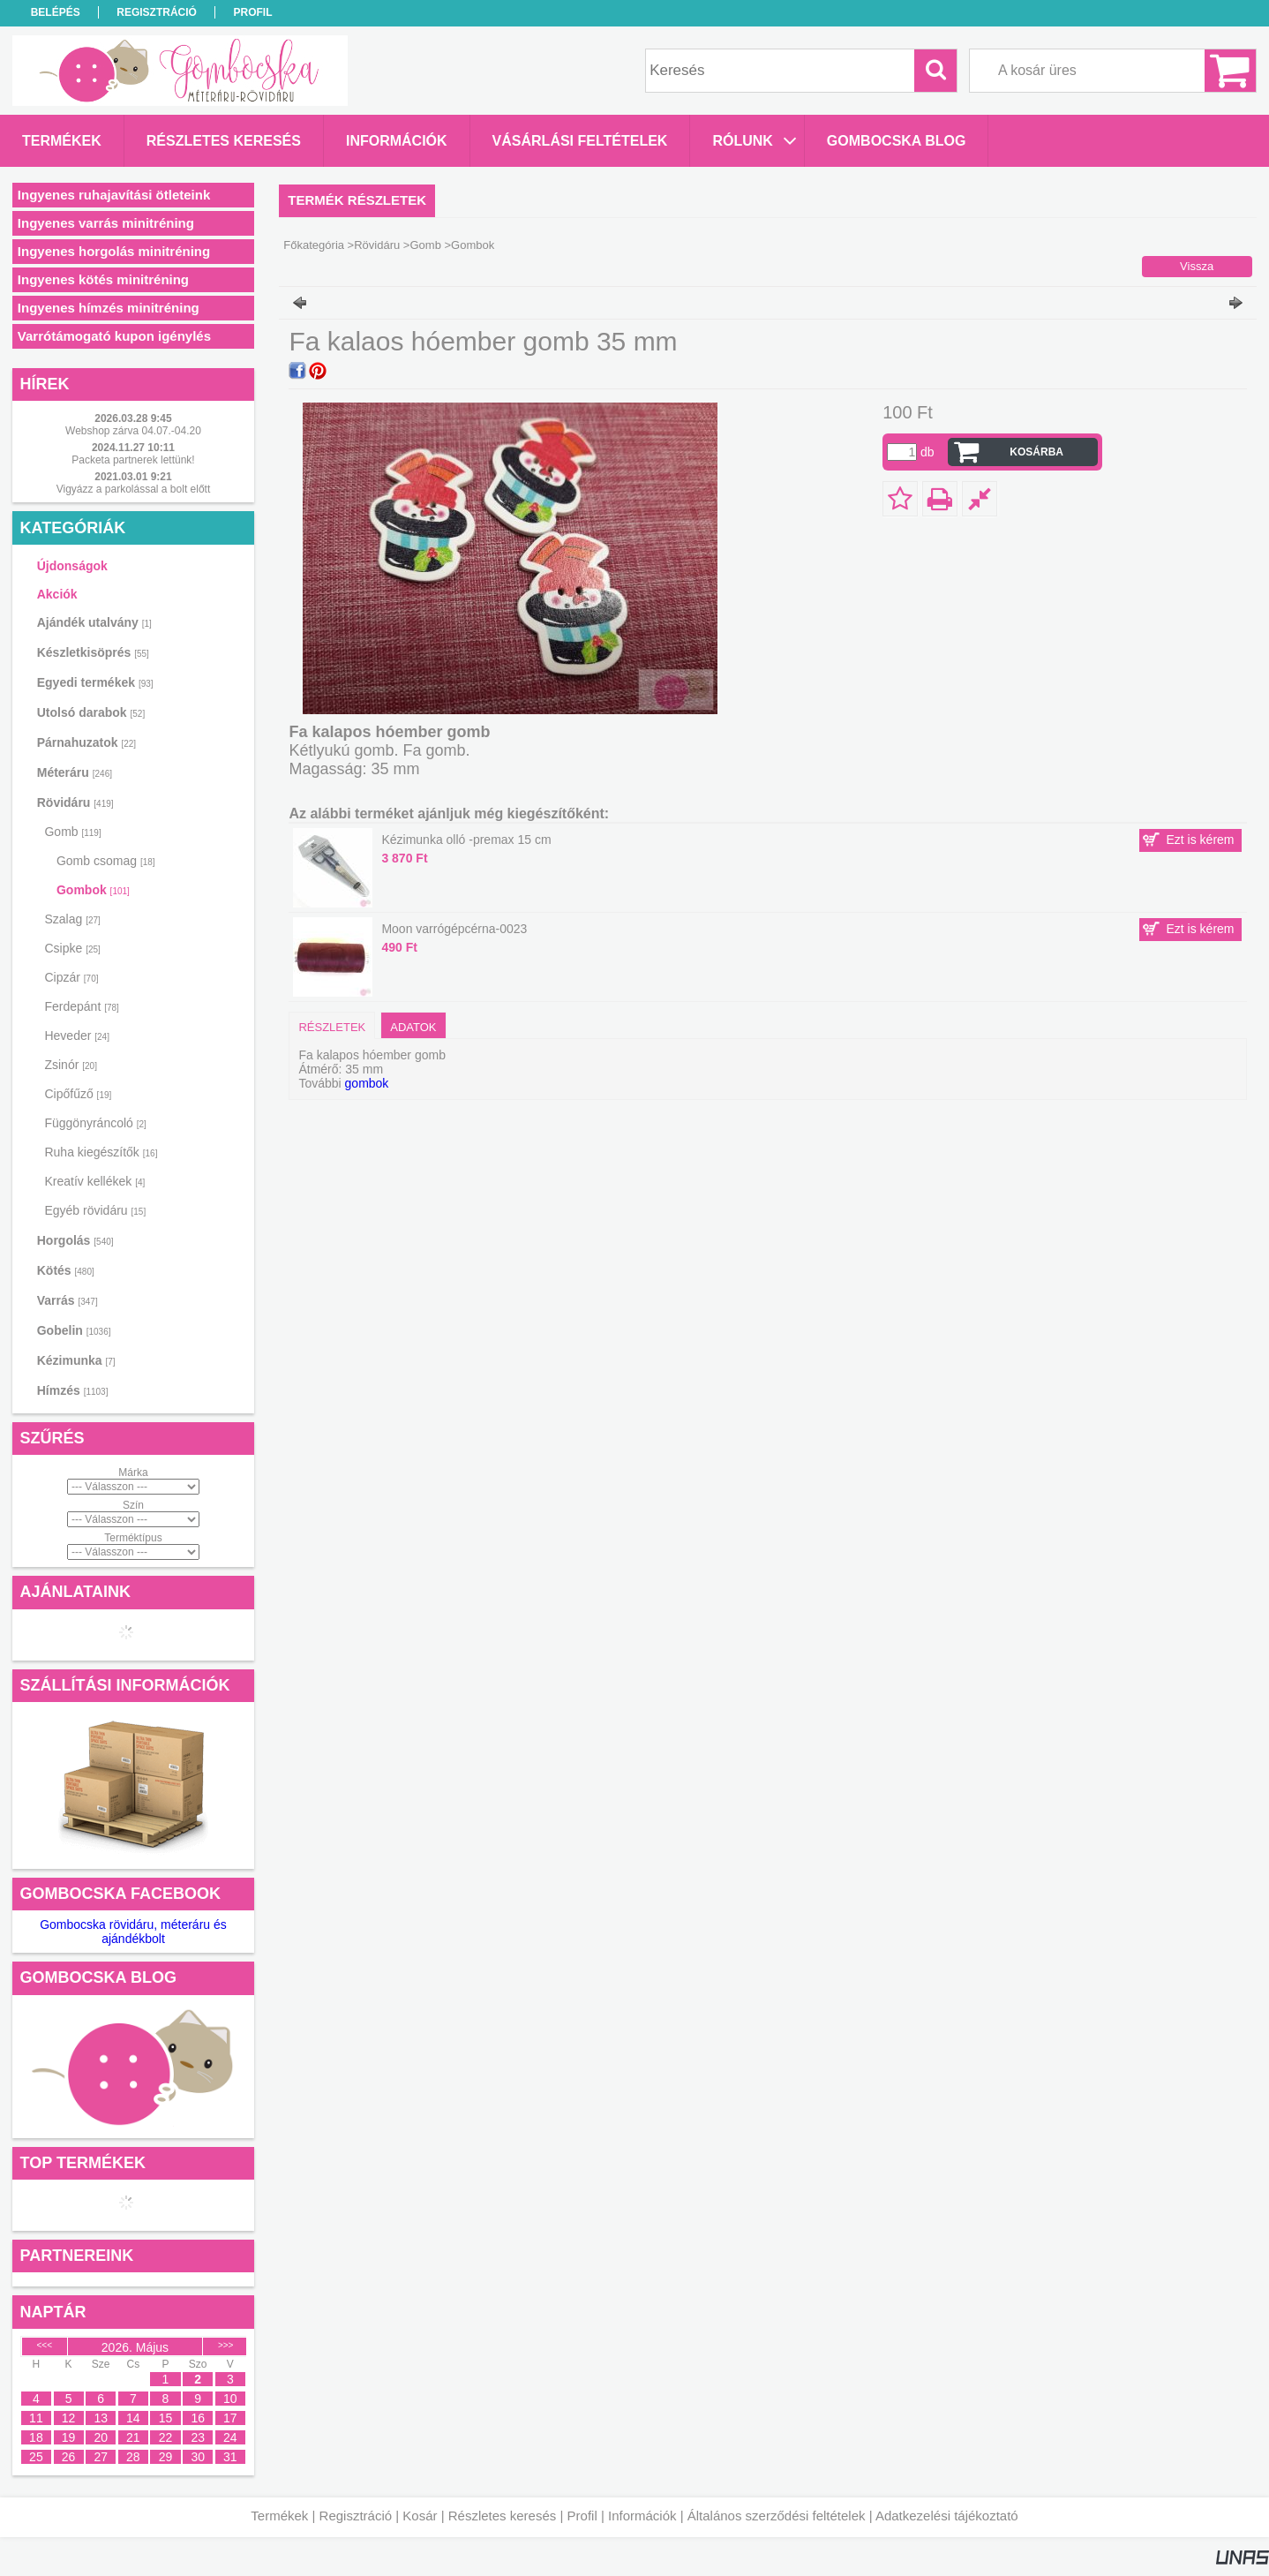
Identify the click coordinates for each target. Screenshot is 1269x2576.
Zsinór (70, 1065)
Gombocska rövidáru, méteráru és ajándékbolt (133, 1931)
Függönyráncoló (95, 1123)
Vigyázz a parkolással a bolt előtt (133, 489)
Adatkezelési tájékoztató (946, 2515)
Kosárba (1036, 452)
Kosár (419, 2515)
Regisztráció (356, 2515)
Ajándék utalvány (94, 622)
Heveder (76, 1035)
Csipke (72, 948)
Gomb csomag (105, 861)
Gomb (424, 245)
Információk (642, 2515)
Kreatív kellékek (94, 1181)
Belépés (55, 12)
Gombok (93, 890)
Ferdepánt (81, 1006)
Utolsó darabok (91, 712)
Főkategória (313, 245)
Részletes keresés (502, 2515)
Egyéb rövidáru (95, 1210)
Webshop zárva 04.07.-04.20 (133, 431)
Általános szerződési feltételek (776, 2515)
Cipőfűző (77, 1094)
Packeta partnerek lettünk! (132, 460)
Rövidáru (377, 245)
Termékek (279, 2515)
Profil (582, 2515)
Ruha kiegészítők (100, 1152)
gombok (367, 1083)
